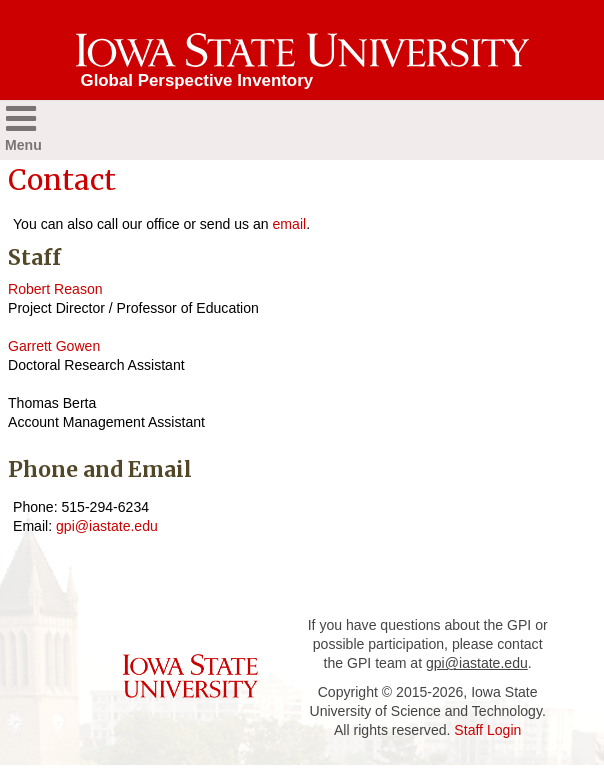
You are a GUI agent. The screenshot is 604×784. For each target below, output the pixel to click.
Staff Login (487, 730)
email (290, 224)
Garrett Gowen (54, 346)
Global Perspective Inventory (197, 80)
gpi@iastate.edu (107, 526)
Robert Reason (55, 289)
